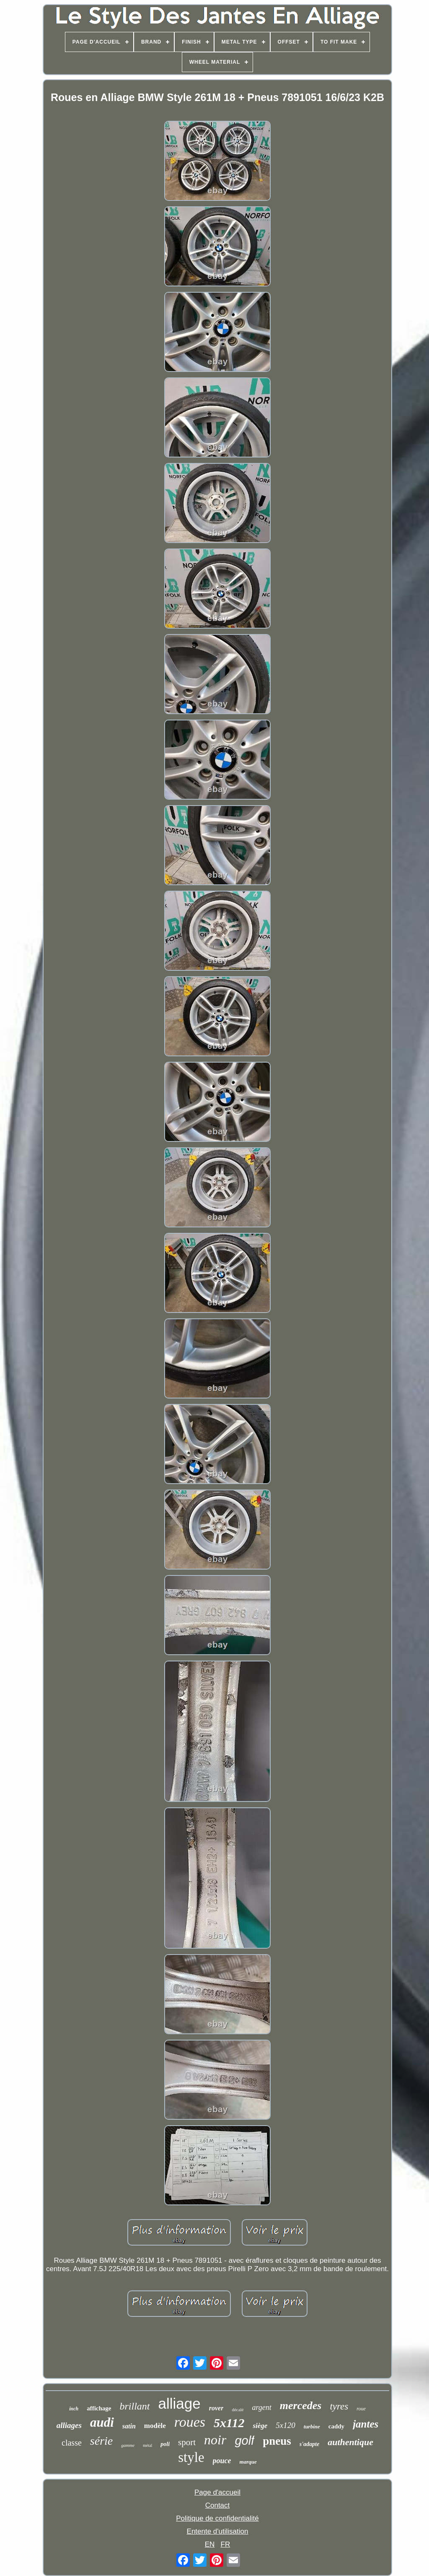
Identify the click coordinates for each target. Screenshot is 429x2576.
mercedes (301, 2405)
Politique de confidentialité (217, 2518)
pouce (222, 2460)
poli (165, 2444)
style (191, 2457)
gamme (127, 2445)
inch (73, 2409)
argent (261, 2407)
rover (216, 2408)
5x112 (229, 2423)
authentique (350, 2442)
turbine (312, 2426)
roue (361, 2409)
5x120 (285, 2425)
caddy (336, 2426)
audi (102, 2422)
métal (147, 2445)
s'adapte (309, 2444)
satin (129, 2426)
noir (215, 2439)
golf (244, 2440)
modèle (155, 2426)
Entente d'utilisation (217, 2531)
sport (187, 2442)
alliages (69, 2425)
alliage (179, 2403)
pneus (277, 2441)
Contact (217, 2505)
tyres (339, 2406)
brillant (135, 2406)
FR (225, 2544)
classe (72, 2442)
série (101, 2440)
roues (189, 2422)
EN (210, 2544)
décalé (237, 2409)
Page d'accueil (217, 2492)
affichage (99, 2408)
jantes (365, 2424)
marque (248, 2462)
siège (260, 2426)
